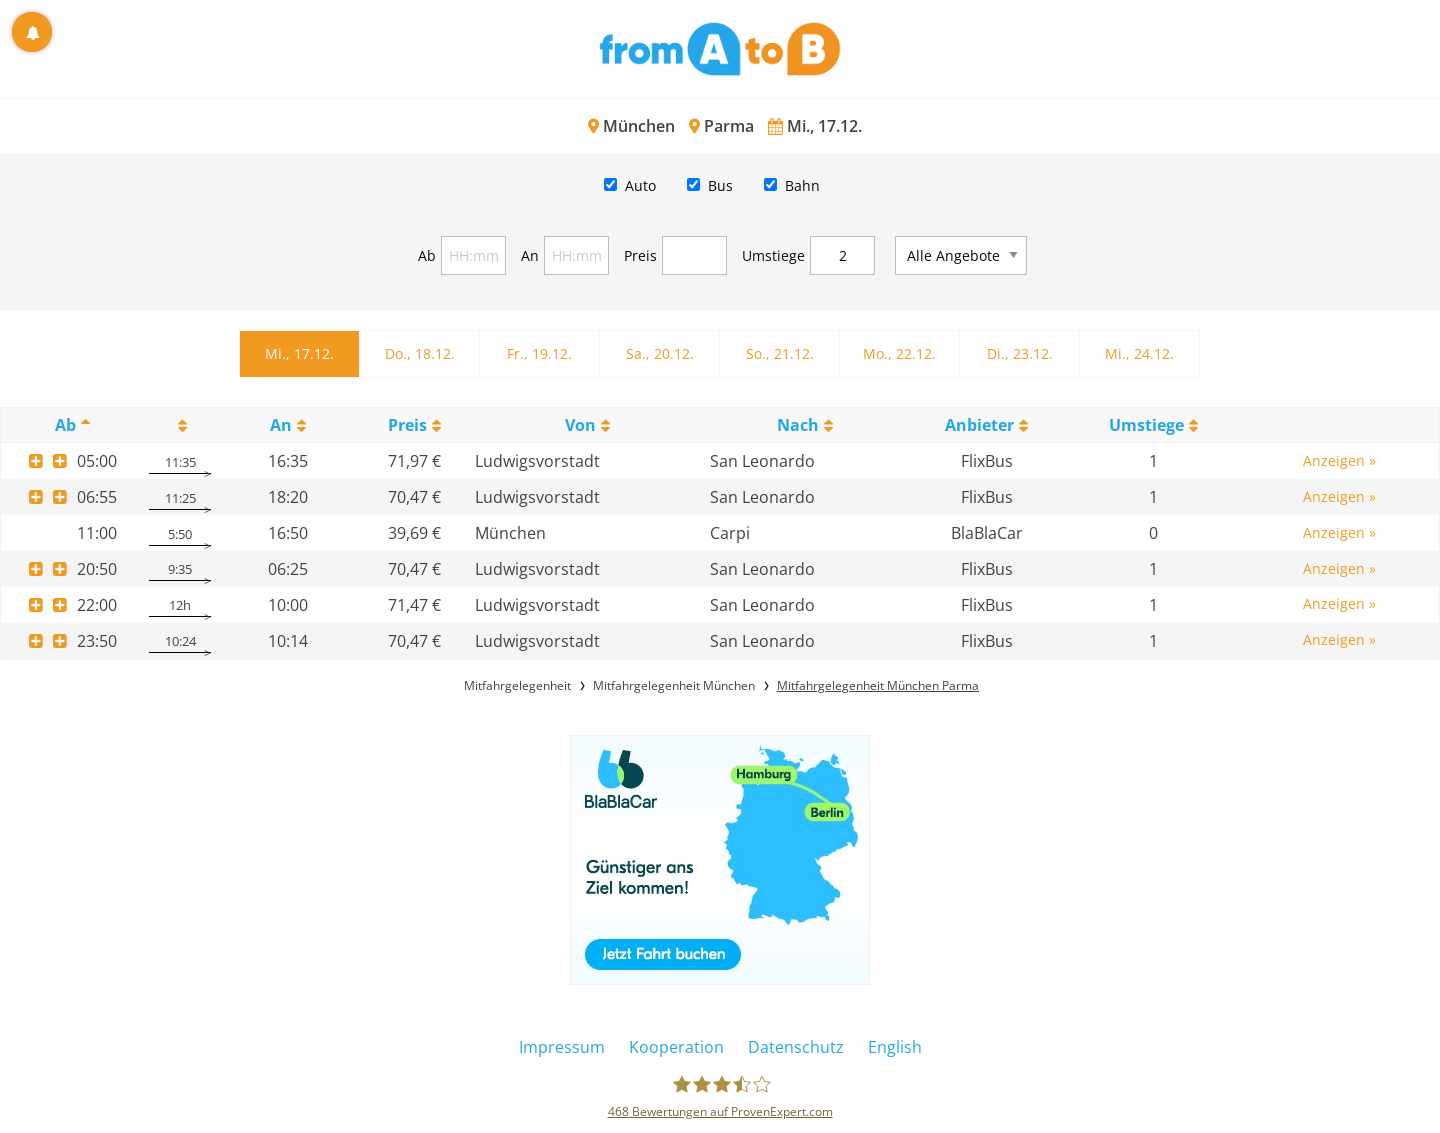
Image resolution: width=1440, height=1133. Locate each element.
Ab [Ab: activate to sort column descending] (65, 425)
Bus (720, 185)
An (530, 255)
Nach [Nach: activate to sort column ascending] (798, 425)
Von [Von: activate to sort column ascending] (580, 425)
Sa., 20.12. (660, 353)
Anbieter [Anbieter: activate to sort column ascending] (979, 425)
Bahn (802, 185)
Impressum (562, 1047)
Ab (427, 255)
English (895, 1047)
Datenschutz (796, 1047)
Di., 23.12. (1020, 353)
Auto (640, 185)
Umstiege (773, 255)
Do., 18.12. (420, 353)
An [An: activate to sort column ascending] (281, 425)
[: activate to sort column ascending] (179, 425)
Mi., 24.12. (1139, 353)
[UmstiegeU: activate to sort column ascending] (1154, 425)
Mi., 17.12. (299, 353)
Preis (640, 255)
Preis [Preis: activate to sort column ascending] (407, 425)
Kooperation (676, 1047)
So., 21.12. (780, 353)
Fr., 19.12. (539, 353)
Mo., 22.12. (899, 353)
